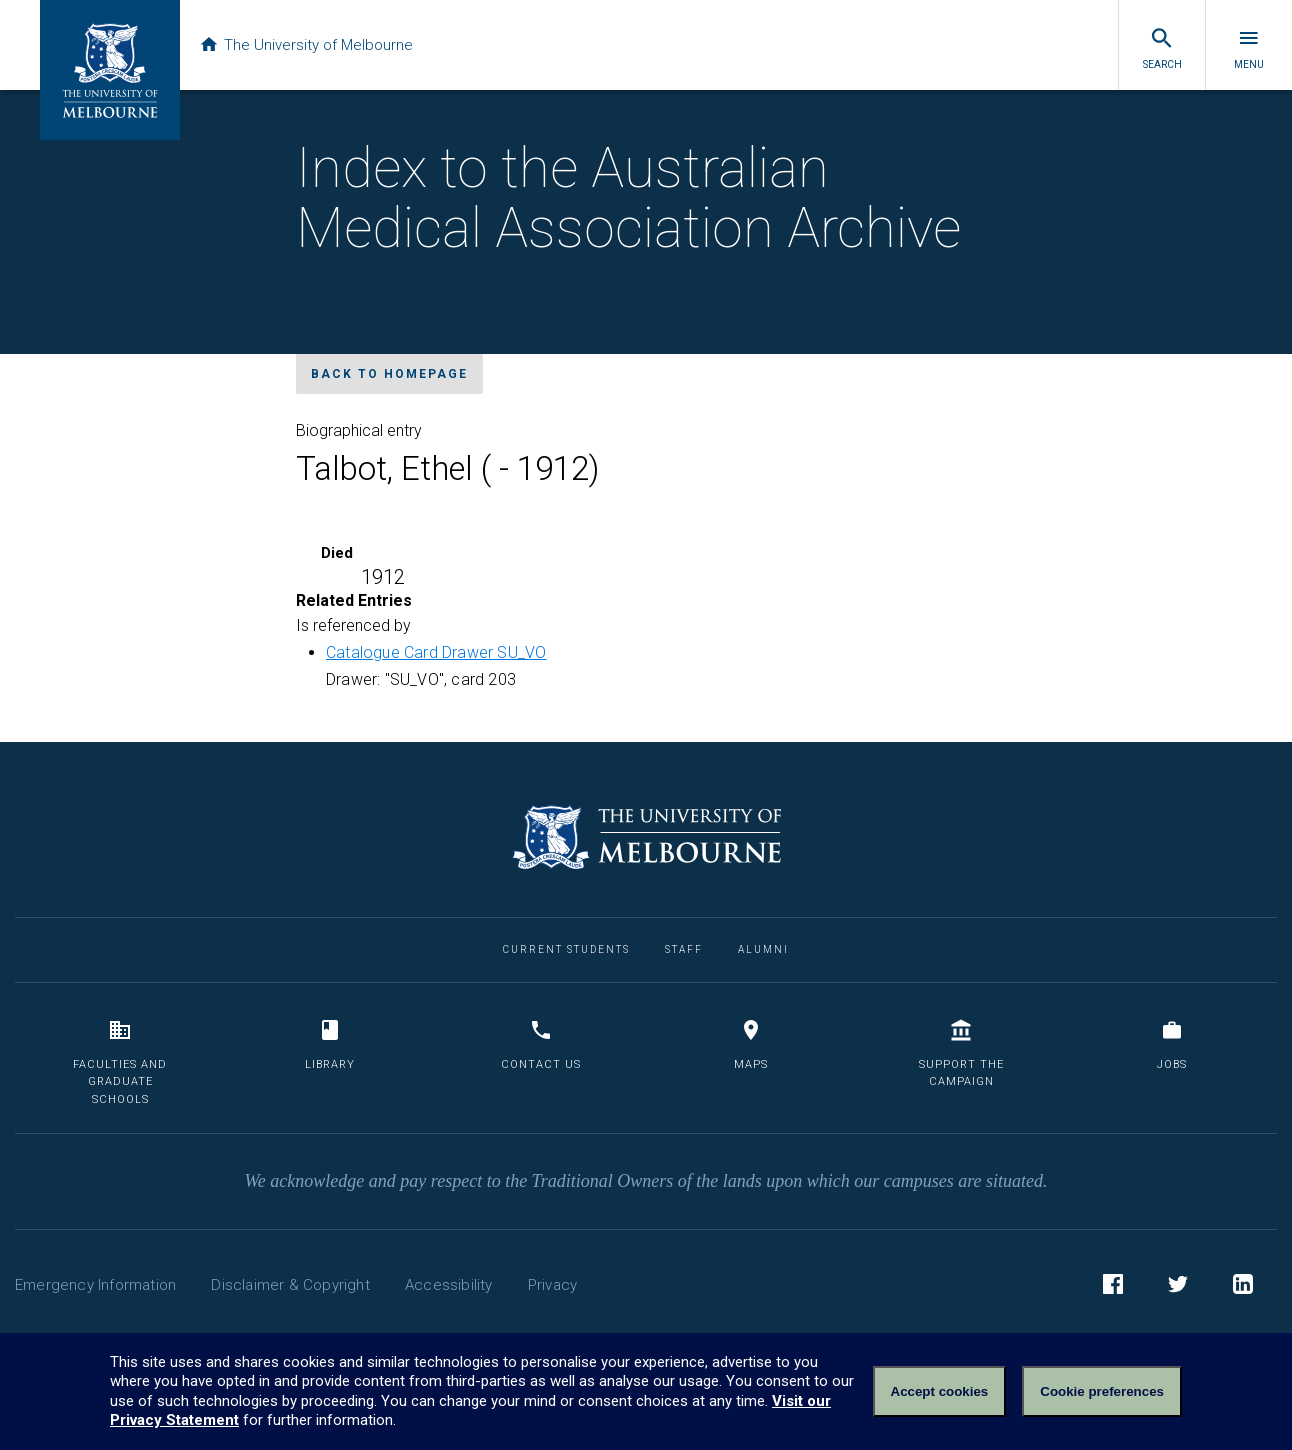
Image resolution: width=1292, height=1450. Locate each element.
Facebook (1113, 1287)
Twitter (1178, 1287)
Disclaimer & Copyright (290, 1285)
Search (1162, 48)
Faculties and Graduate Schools (120, 1062)
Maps (751, 1044)
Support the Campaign (961, 1053)
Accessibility (449, 1285)
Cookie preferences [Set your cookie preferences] (1102, 1391)
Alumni (763, 949)
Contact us (541, 1044)
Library (330, 1044)
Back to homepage (389, 374)
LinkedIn (1243, 1287)
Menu (1249, 48)
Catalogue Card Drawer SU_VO (436, 652)
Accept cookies (940, 1391)
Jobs (1172, 1044)
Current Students (566, 949)
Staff (684, 949)
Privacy (552, 1285)
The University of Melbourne (312, 45)
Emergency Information (95, 1285)
